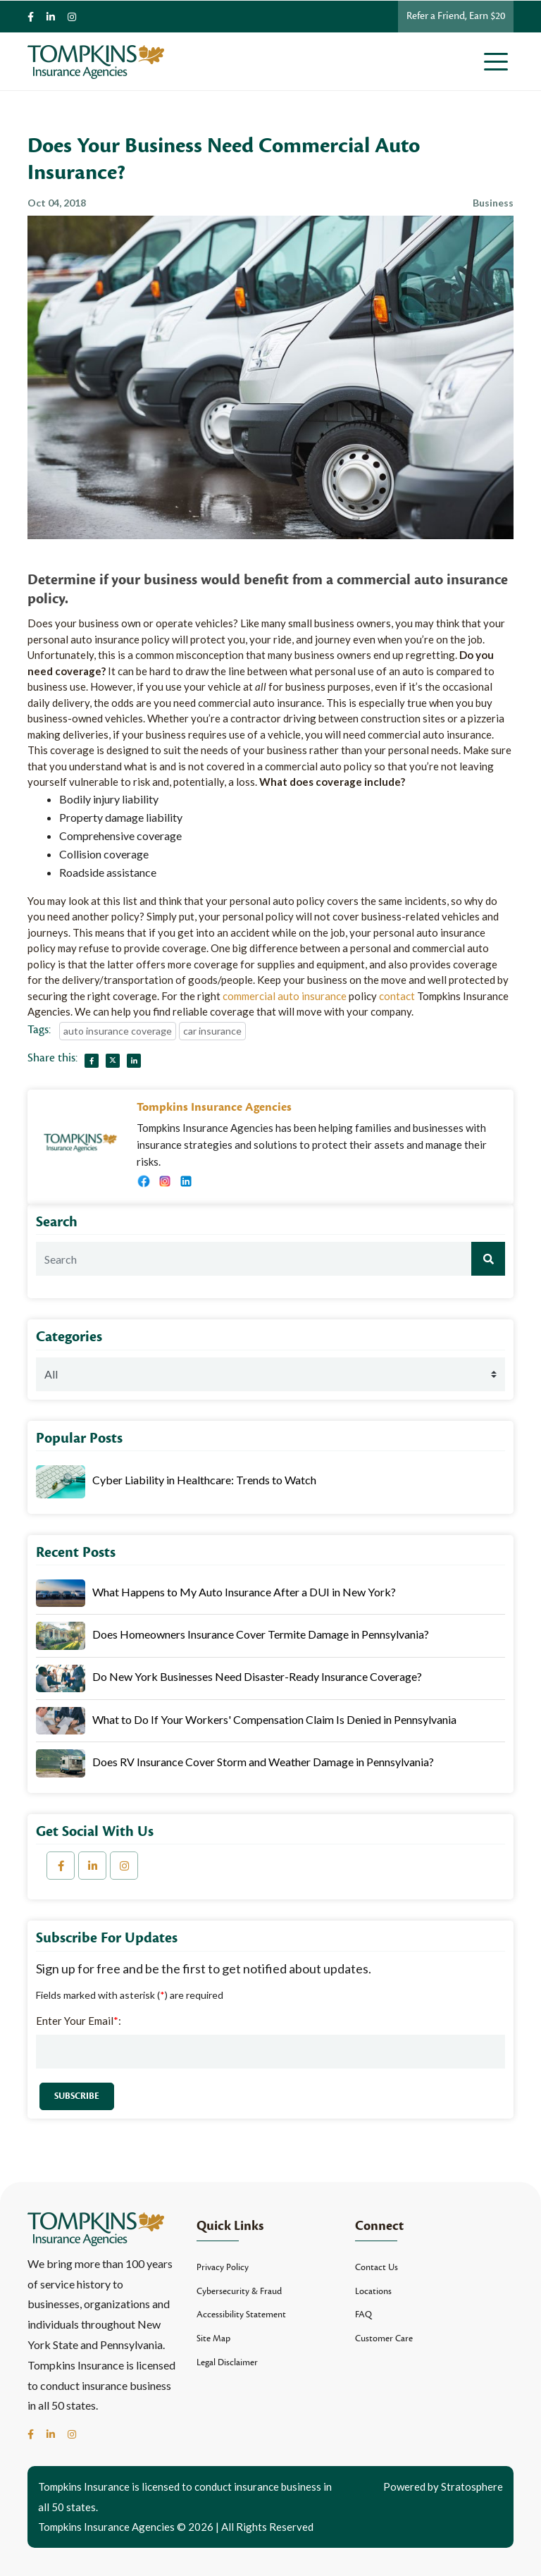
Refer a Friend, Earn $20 (455, 16)
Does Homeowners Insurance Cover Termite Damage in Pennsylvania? (260, 1634)
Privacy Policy (223, 2267)
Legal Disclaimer (227, 2362)
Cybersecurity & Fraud (239, 2291)
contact (398, 996)
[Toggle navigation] (499, 61)
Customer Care (384, 2338)
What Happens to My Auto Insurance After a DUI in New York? (244, 1591)
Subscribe (76, 2096)
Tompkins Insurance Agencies (214, 1107)
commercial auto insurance (285, 996)
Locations (373, 2291)
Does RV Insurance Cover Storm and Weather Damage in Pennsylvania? (263, 1761)
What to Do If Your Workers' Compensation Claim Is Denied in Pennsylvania (274, 1719)
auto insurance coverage (117, 1031)
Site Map (213, 2338)
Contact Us (376, 2267)
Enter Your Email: (78, 2020)
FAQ (363, 2314)
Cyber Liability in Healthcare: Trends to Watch (204, 1479)
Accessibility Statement (241, 2314)
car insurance (212, 1031)
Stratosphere (472, 2486)
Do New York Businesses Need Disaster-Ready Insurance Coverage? (257, 1676)
